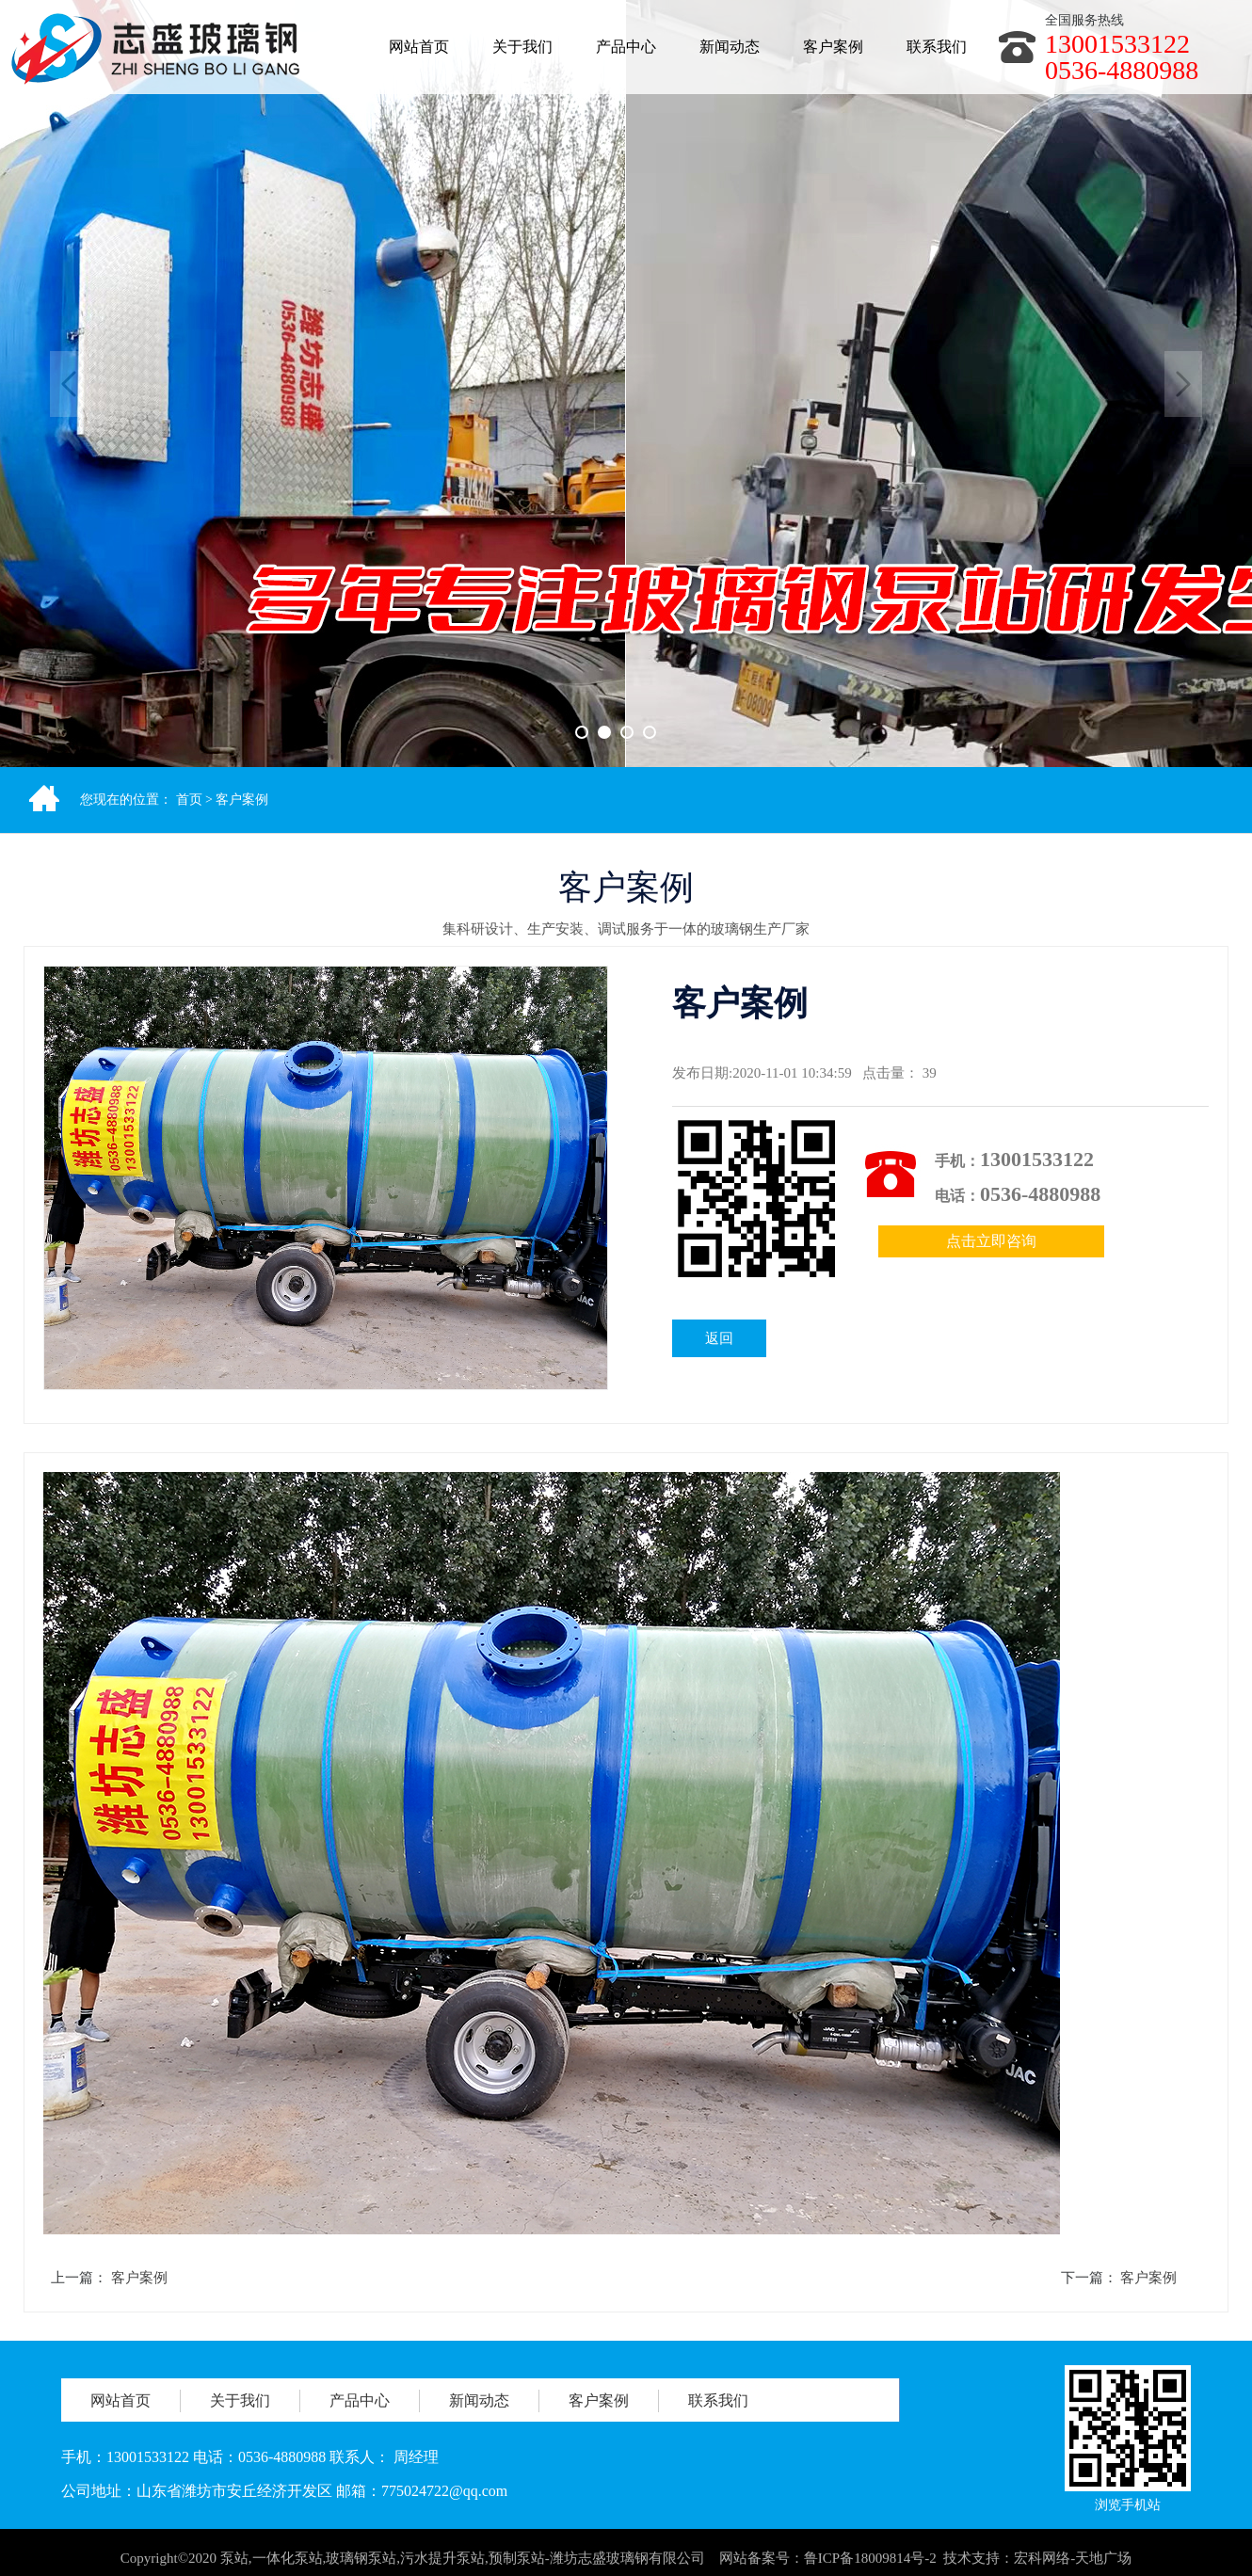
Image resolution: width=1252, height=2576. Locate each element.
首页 (189, 799)
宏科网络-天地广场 (1073, 2567)
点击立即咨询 (991, 1241)
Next (1183, 384)
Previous (69, 384)
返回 (719, 1338)
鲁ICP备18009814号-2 (870, 2567)
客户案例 (242, 799)
